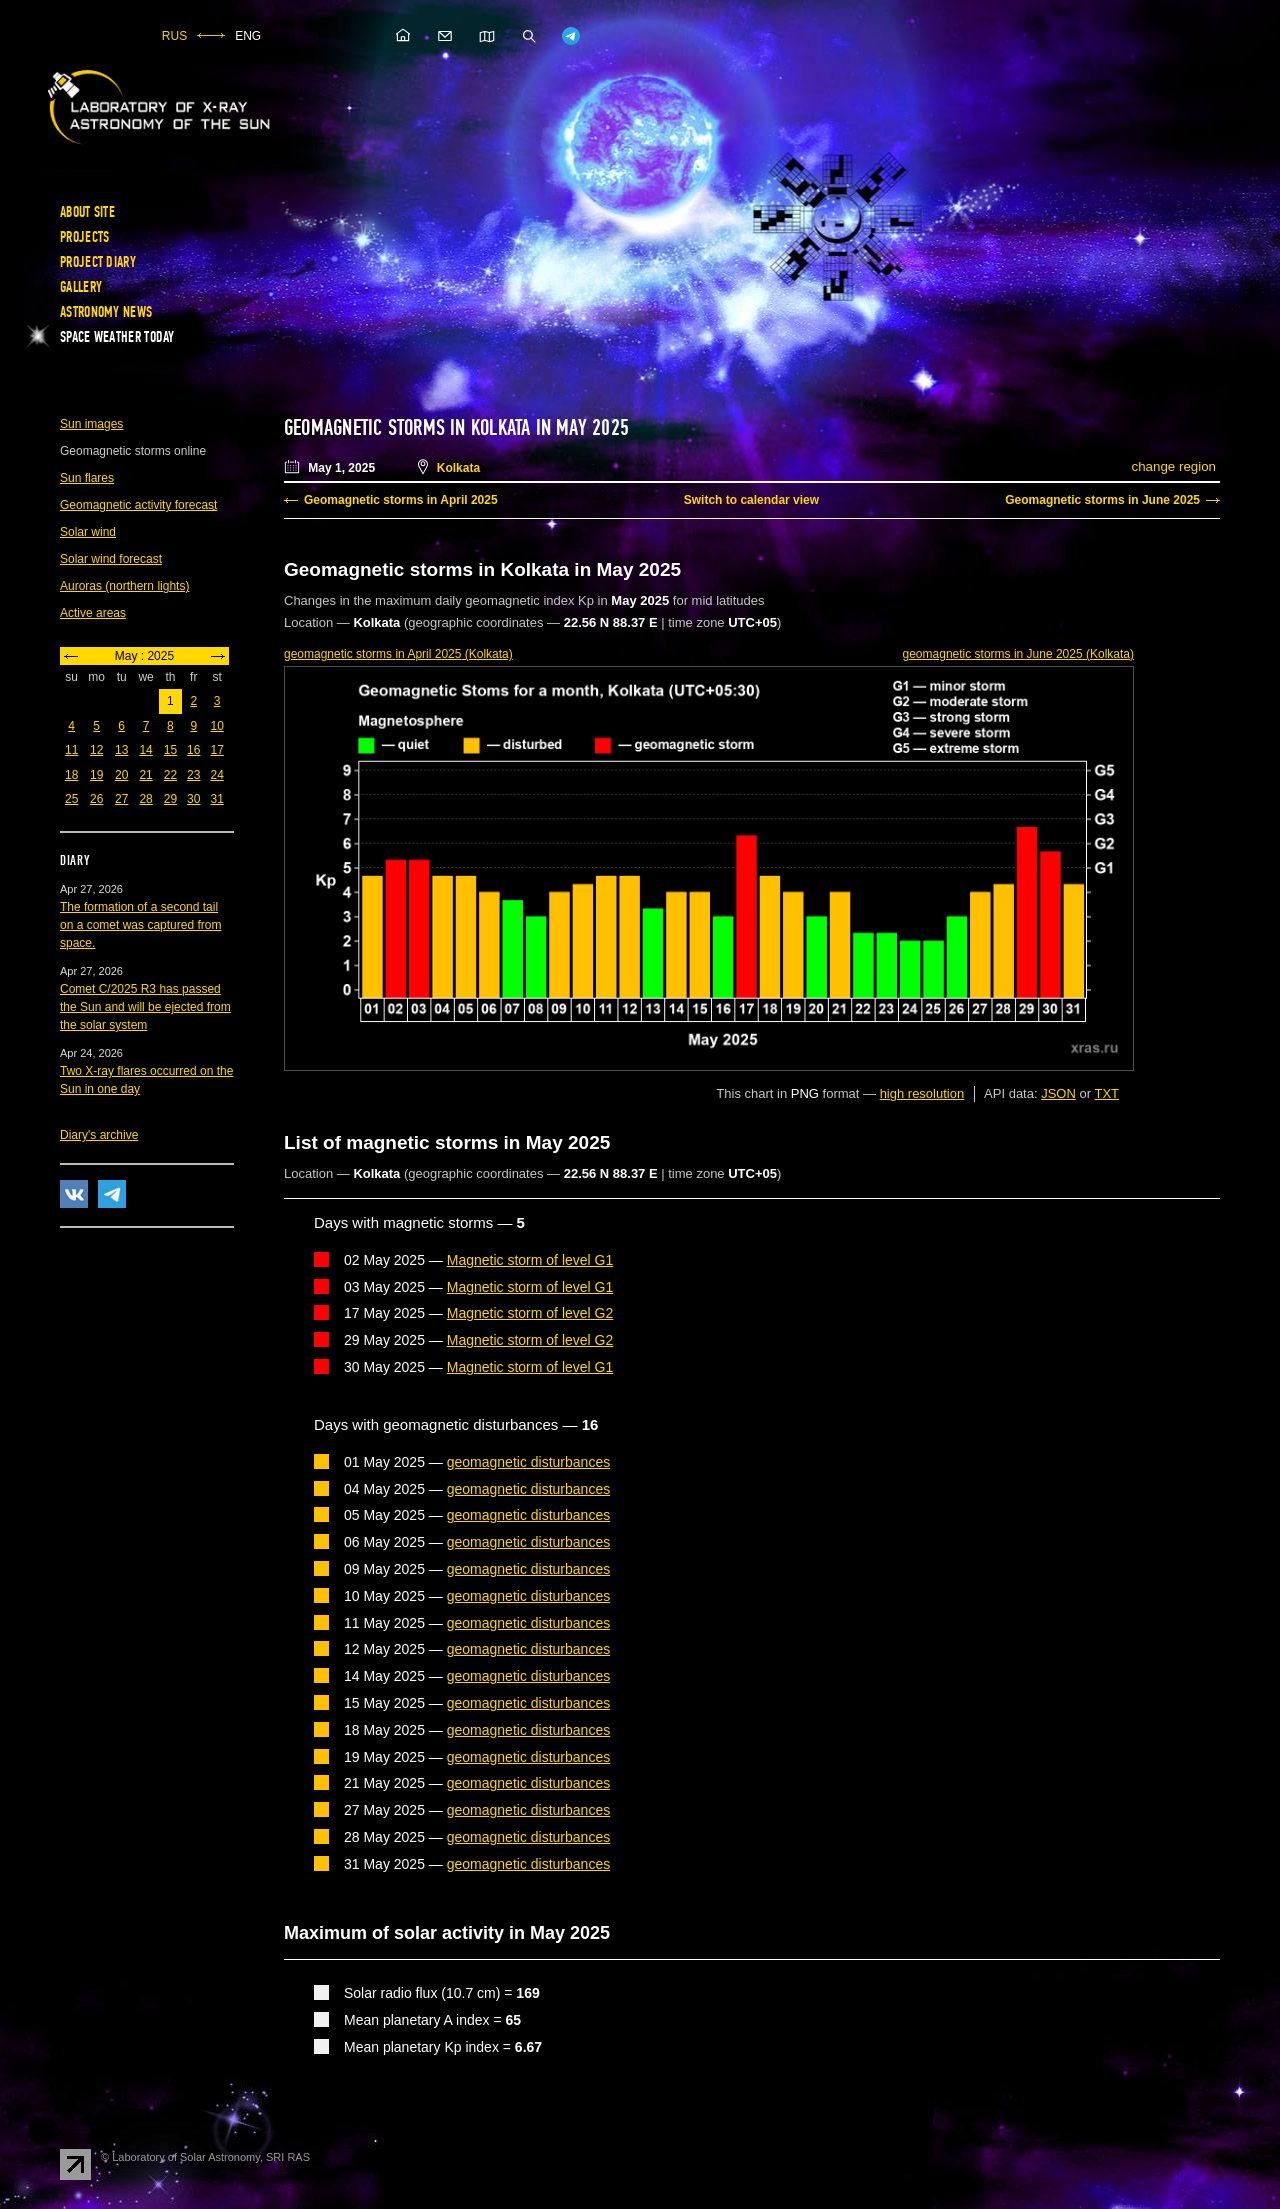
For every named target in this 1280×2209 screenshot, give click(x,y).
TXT (1106, 1093)
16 (193, 750)
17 (216, 750)
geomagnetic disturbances (528, 1462)
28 (145, 799)
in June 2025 (1018, 654)
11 (71, 750)
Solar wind (88, 532)
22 (170, 775)
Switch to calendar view (751, 500)
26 (96, 799)
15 (170, 750)
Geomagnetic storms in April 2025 (401, 500)
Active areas (93, 613)
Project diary (98, 262)
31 (216, 799)
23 (193, 775)
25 (71, 799)
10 (216, 726)
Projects (84, 237)
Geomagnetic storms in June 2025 (1102, 500)
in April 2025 (398, 654)
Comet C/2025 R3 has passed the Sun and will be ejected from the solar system (145, 1007)
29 (170, 799)
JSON (1058, 1093)
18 (71, 775)
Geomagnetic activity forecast (138, 505)
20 (121, 775)
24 (216, 775)
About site (87, 212)
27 (121, 799)
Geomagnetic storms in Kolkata (407, 428)
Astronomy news (106, 312)
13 (121, 750)
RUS (174, 36)
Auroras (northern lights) (124, 586)
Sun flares (87, 478)
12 (96, 750)
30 (193, 799)
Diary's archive (99, 1135)
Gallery (81, 287)
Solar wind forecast (111, 559)
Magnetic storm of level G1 (530, 1260)
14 (145, 750)
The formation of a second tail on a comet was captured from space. (140, 925)
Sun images (91, 424)
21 (145, 775)
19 (96, 775)
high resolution (922, 1093)
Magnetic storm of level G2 (530, 1313)
